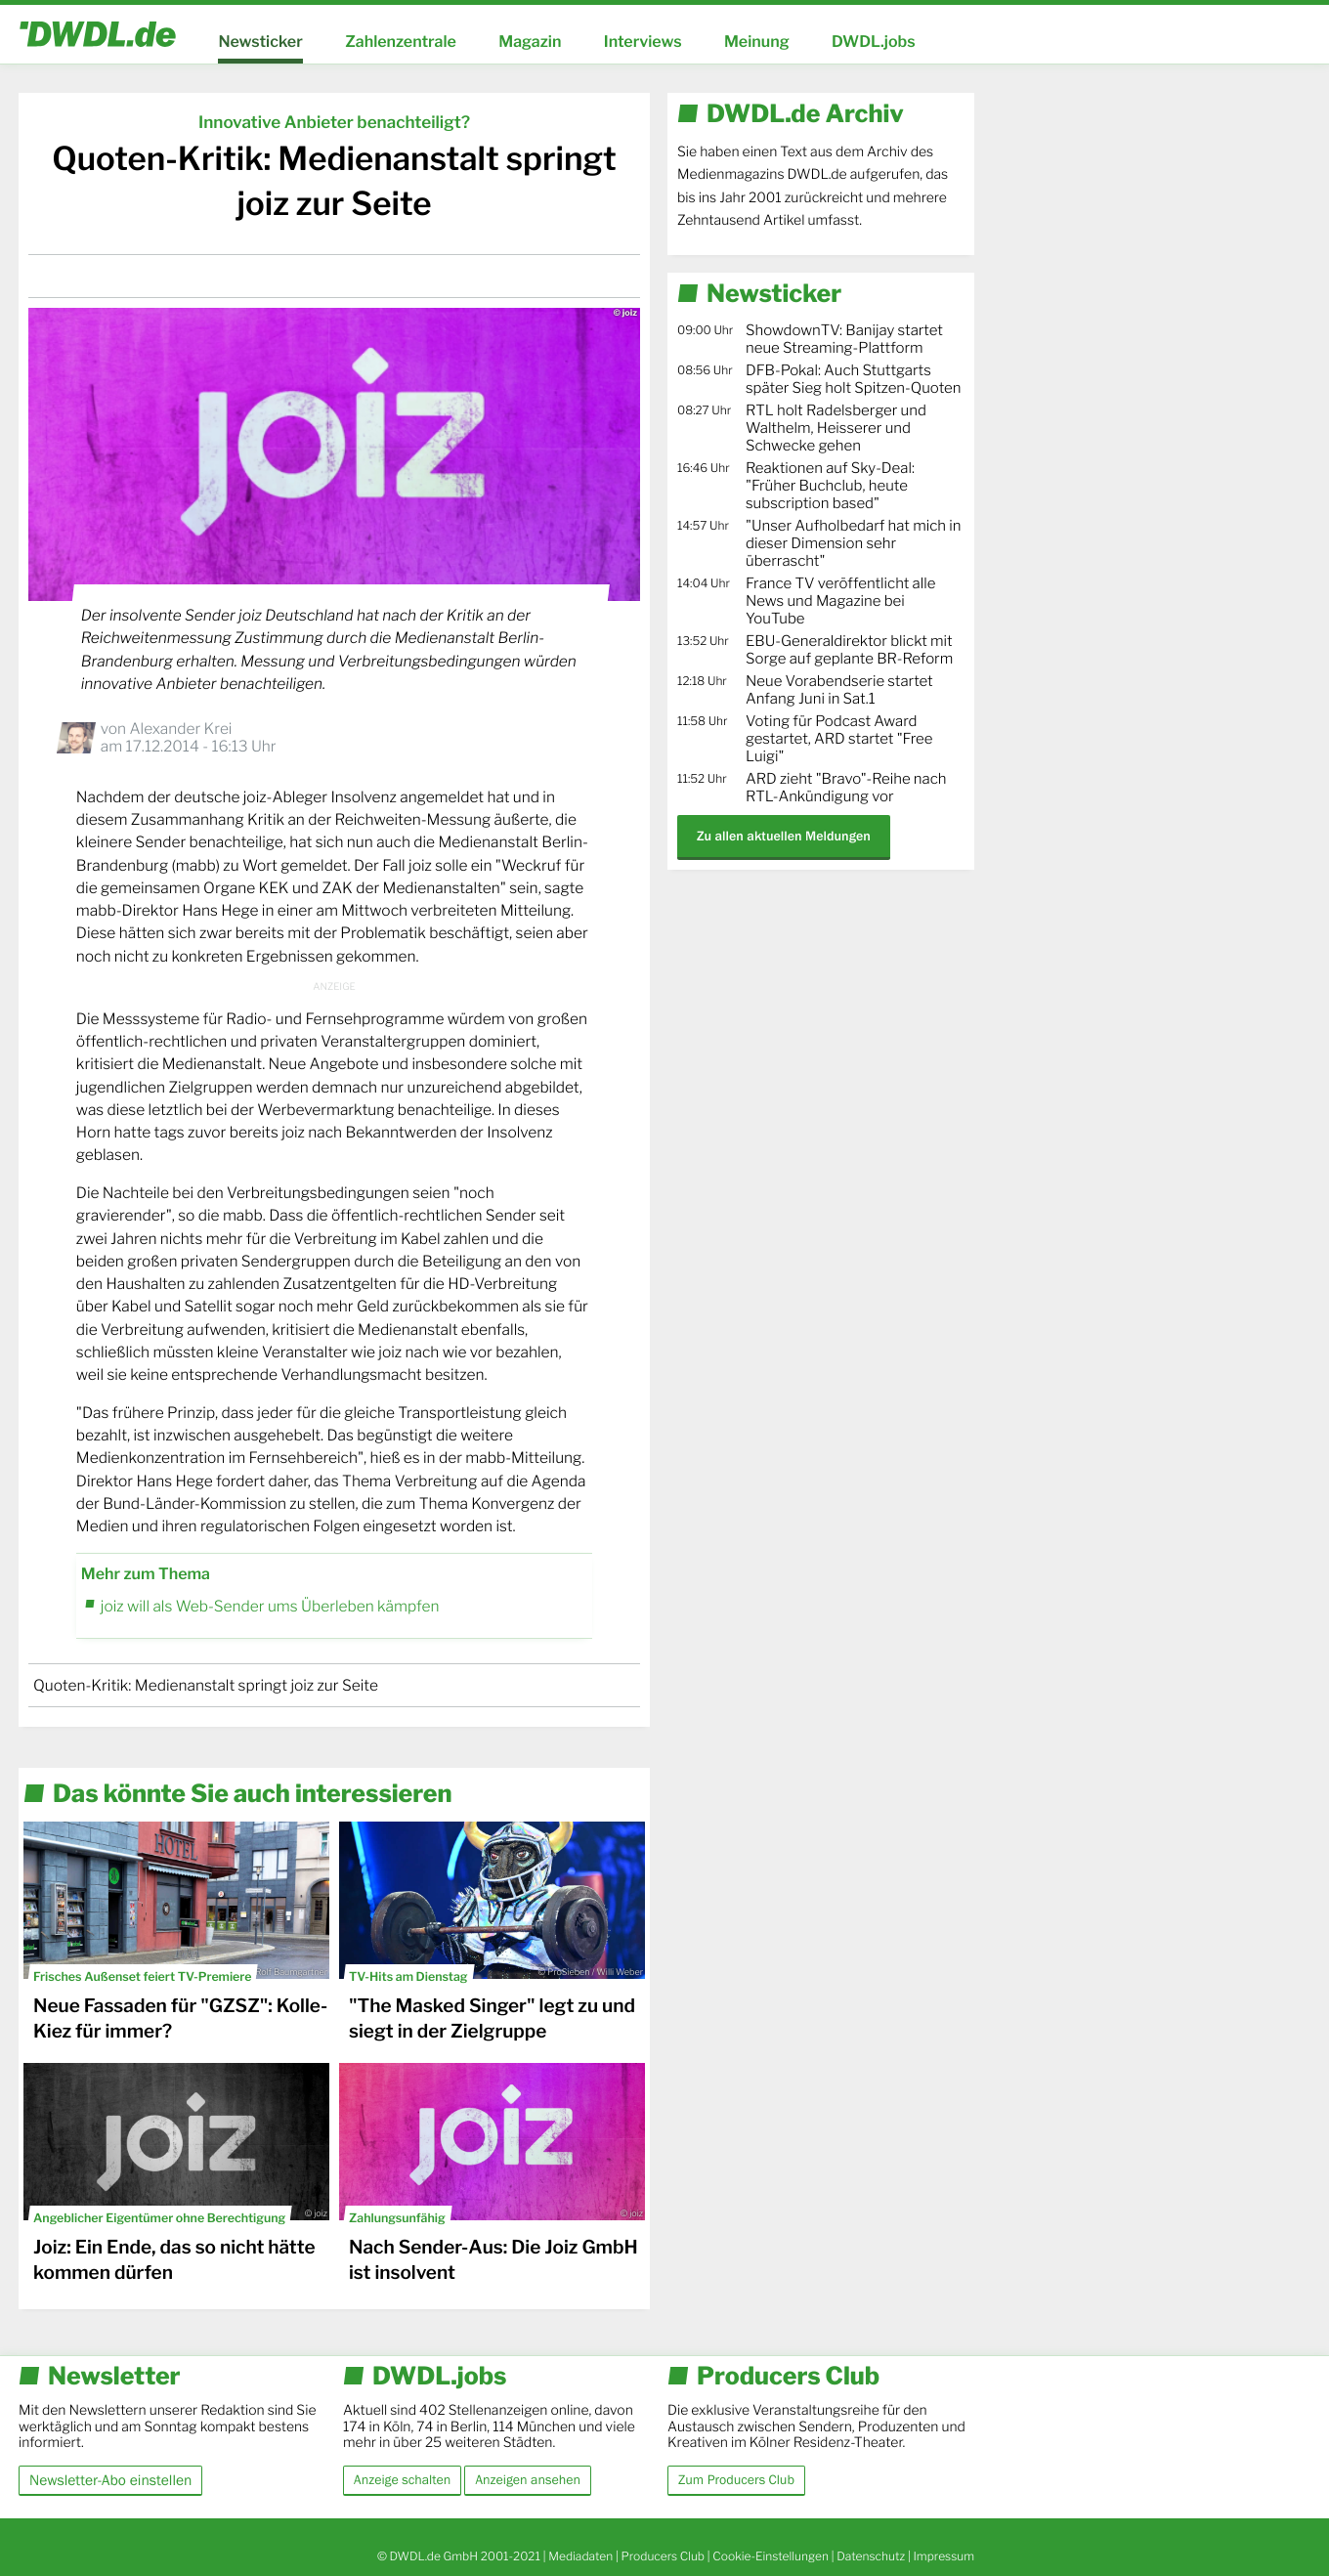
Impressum (943, 2556)
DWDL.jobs (874, 41)
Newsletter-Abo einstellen (110, 2479)
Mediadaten (580, 2556)
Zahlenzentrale (400, 41)
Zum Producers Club (736, 2480)
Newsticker (260, 41)
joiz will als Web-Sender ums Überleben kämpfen (270, 1606)
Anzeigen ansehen (527, 2480)
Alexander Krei (180, 728)
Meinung (757, 41)
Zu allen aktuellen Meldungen (784, 836)
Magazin (529, 41)
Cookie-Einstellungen (770, 2556)
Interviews (643, 41)
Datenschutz (870, 2556)
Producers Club (663, 2556)
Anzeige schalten (402, 2480)
